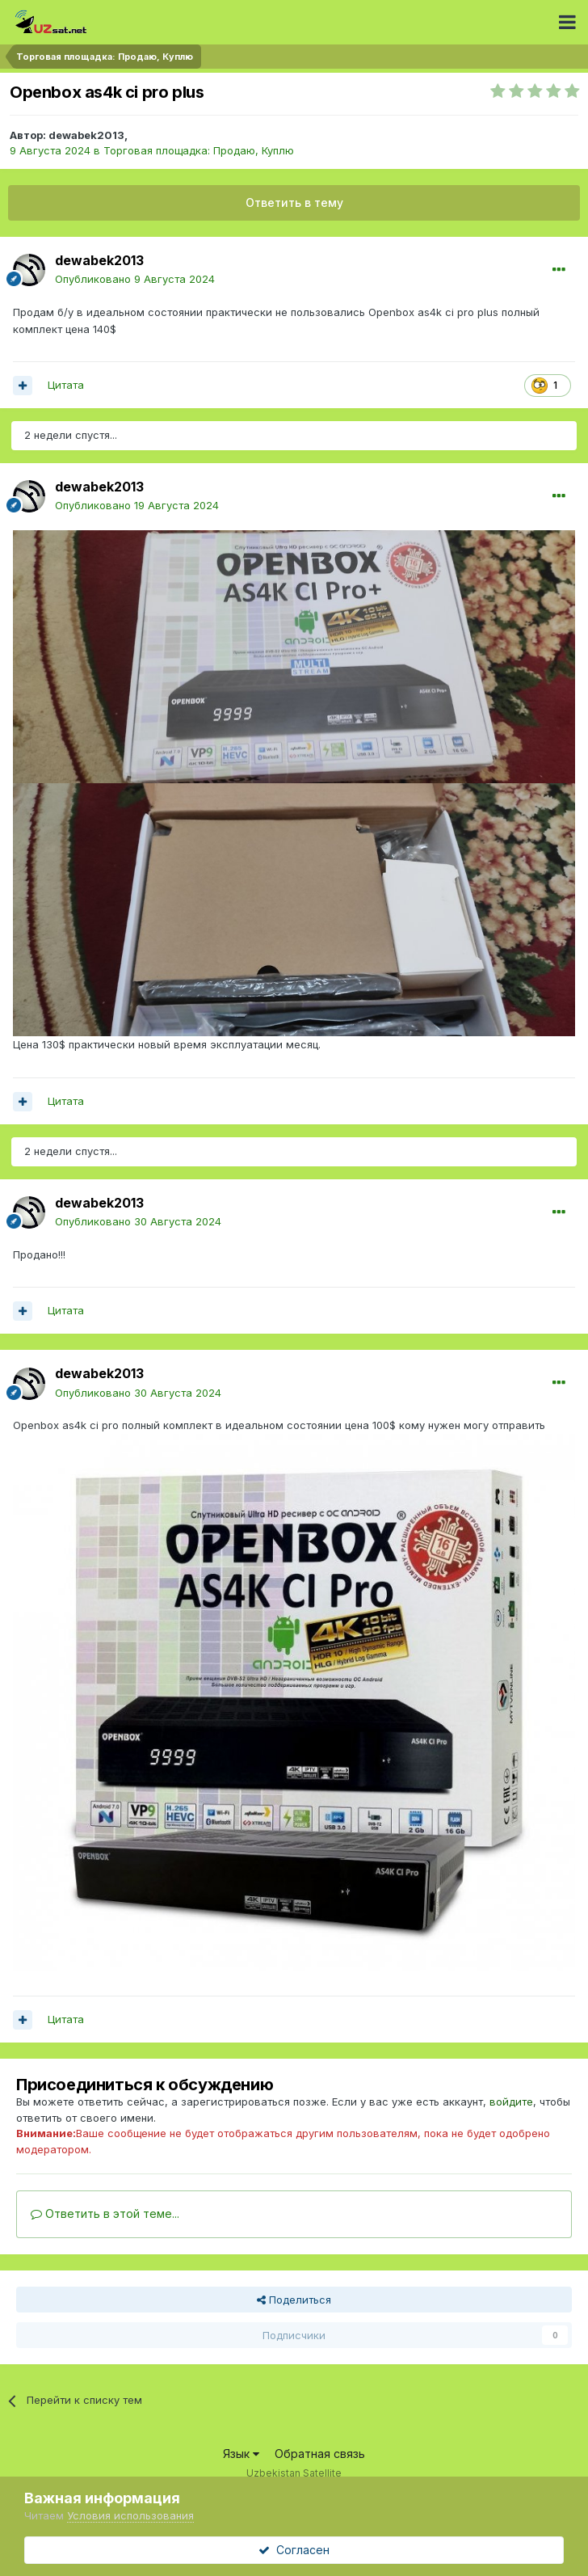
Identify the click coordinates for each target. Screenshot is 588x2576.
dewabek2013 (86, 135)
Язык (241, 2453)
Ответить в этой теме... (105, 2213)
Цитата (66, 384)
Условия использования (130, 2515)
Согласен (294, 2550)
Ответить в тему (294, 202)
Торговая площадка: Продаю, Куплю (198, 150)
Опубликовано (135, 278)
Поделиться (294, 2299)
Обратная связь (320, 2453)
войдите (511, 2101)
